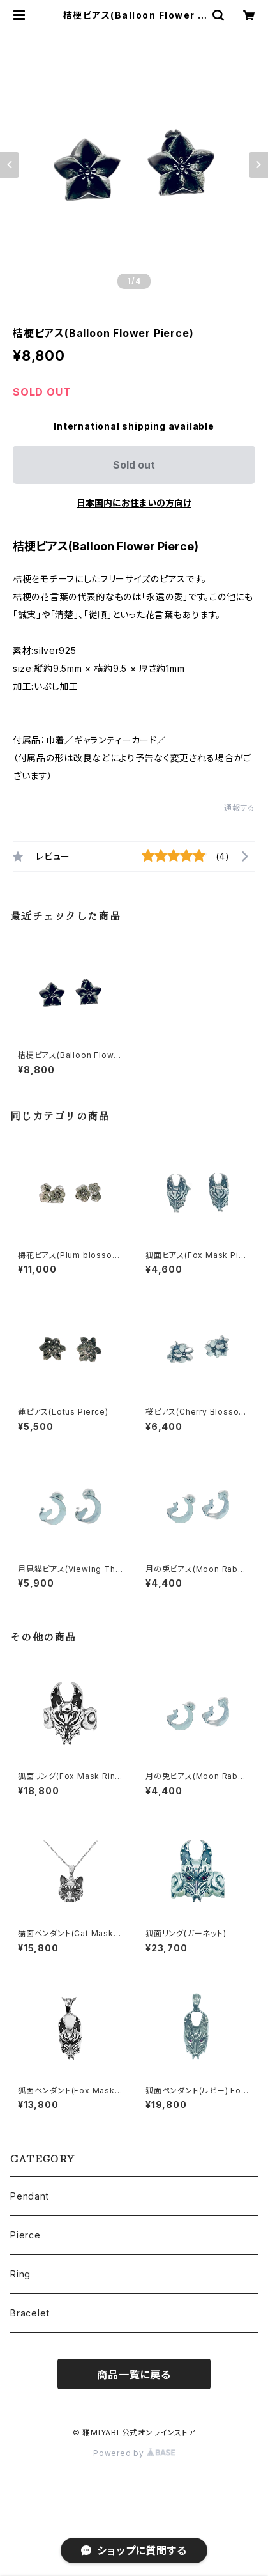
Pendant (29, 2196)
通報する (239, 807)
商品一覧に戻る (134, 2374)
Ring (20, 2274)
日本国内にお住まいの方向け (134, 502)
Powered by (134, 2453)
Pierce (25, 2235)
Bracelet (29, 2313)
